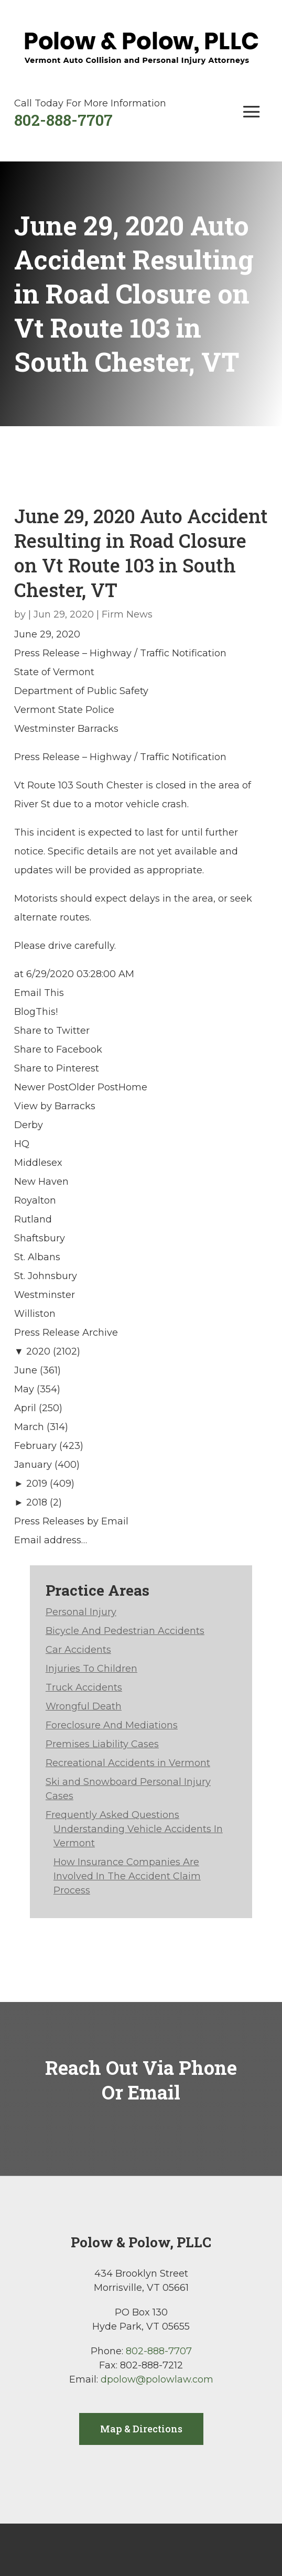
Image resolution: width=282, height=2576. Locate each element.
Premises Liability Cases (102, 1744)
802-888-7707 (63, 120)
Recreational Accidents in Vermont (128, 1763)
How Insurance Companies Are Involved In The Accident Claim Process (127, 1876)
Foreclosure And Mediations (112, 1725)
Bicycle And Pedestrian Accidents (125, 1631)
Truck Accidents (84, 1687)
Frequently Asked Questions (112, 1815)
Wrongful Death (84, 1706)
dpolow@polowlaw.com (157, 2379)
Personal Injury (81, 1612)
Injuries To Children (91, 1668)
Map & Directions (141, 2428)
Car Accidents (78, 1649)
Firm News (127, 614)
